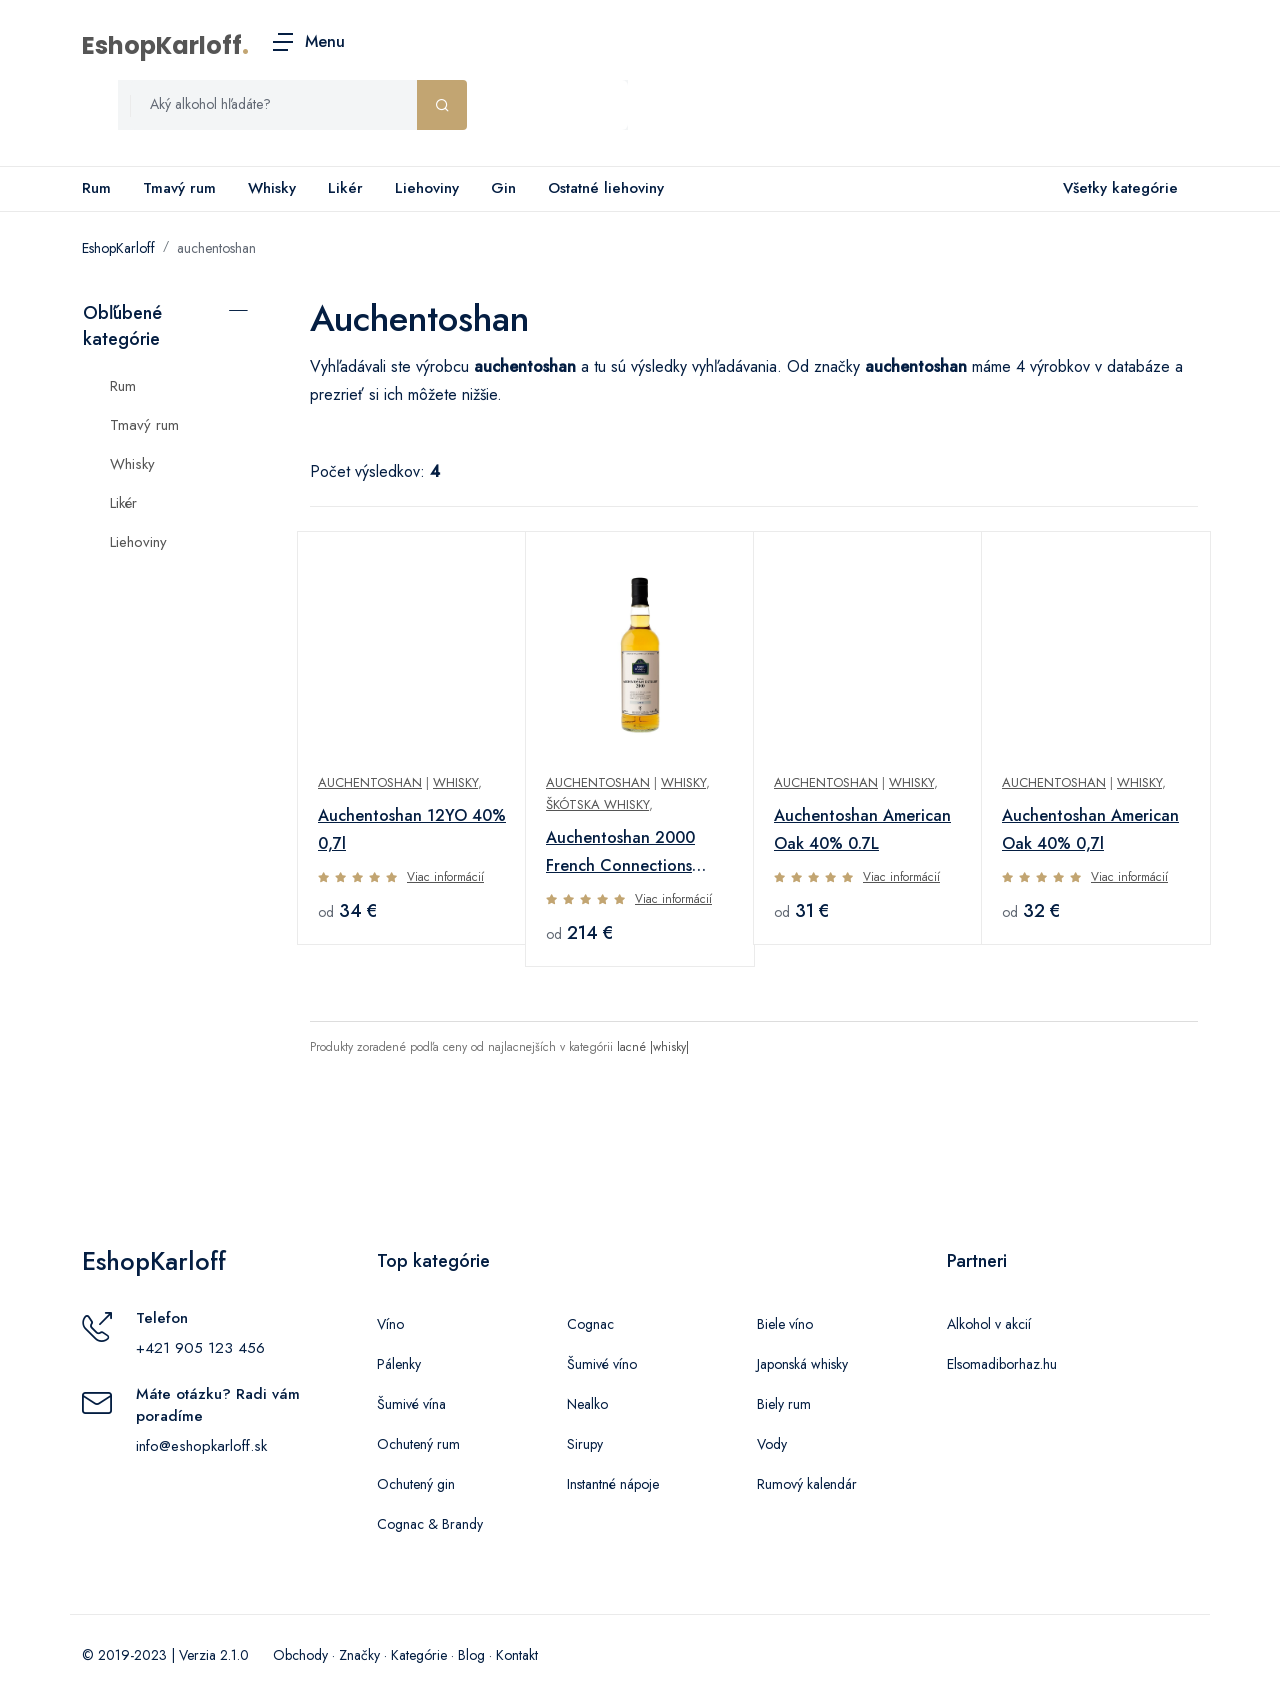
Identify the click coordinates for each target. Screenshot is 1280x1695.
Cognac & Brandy (430, 1524)
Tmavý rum (179, 188)
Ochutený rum (418, 1444)
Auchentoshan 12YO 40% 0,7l (412, 829)
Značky (359, 1655)
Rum (96, 188)
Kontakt (517, 1655)
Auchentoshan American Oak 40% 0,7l (1090, 829)
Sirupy (585, 1444)
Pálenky (399, 1364)
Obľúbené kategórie (122, 326)
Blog (471, 1655)
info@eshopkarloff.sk (201, 1446)
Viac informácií (445, 877)
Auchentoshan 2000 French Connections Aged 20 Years (620, 853)
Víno (390, 1324)
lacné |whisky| (653, 1047)
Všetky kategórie (1116, 189)
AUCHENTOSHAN (598, 782)
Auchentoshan (370, 782)
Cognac (590, 1324)
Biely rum (784, 1404)
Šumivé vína (411, 1404)
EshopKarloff (162, 45)
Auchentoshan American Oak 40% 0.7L (862, 829)
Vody (772, 1444)
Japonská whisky (802, 1364)
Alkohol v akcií (989, 1324)
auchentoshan (216, 248)
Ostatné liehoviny (606, 188)
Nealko (587, 1404)
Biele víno (785, 1324)
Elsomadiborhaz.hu (1002, 1364)
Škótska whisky (597, 804)
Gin (503, 188)
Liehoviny (427, 188)
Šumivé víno (602, 1364)
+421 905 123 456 (200, 1348)
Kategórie (419, 1655)
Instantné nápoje (613, 1484)
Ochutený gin (416, 1484)
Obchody (300, 1655)
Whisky (272, 188)
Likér (345, 188)
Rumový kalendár (807, 1484)
